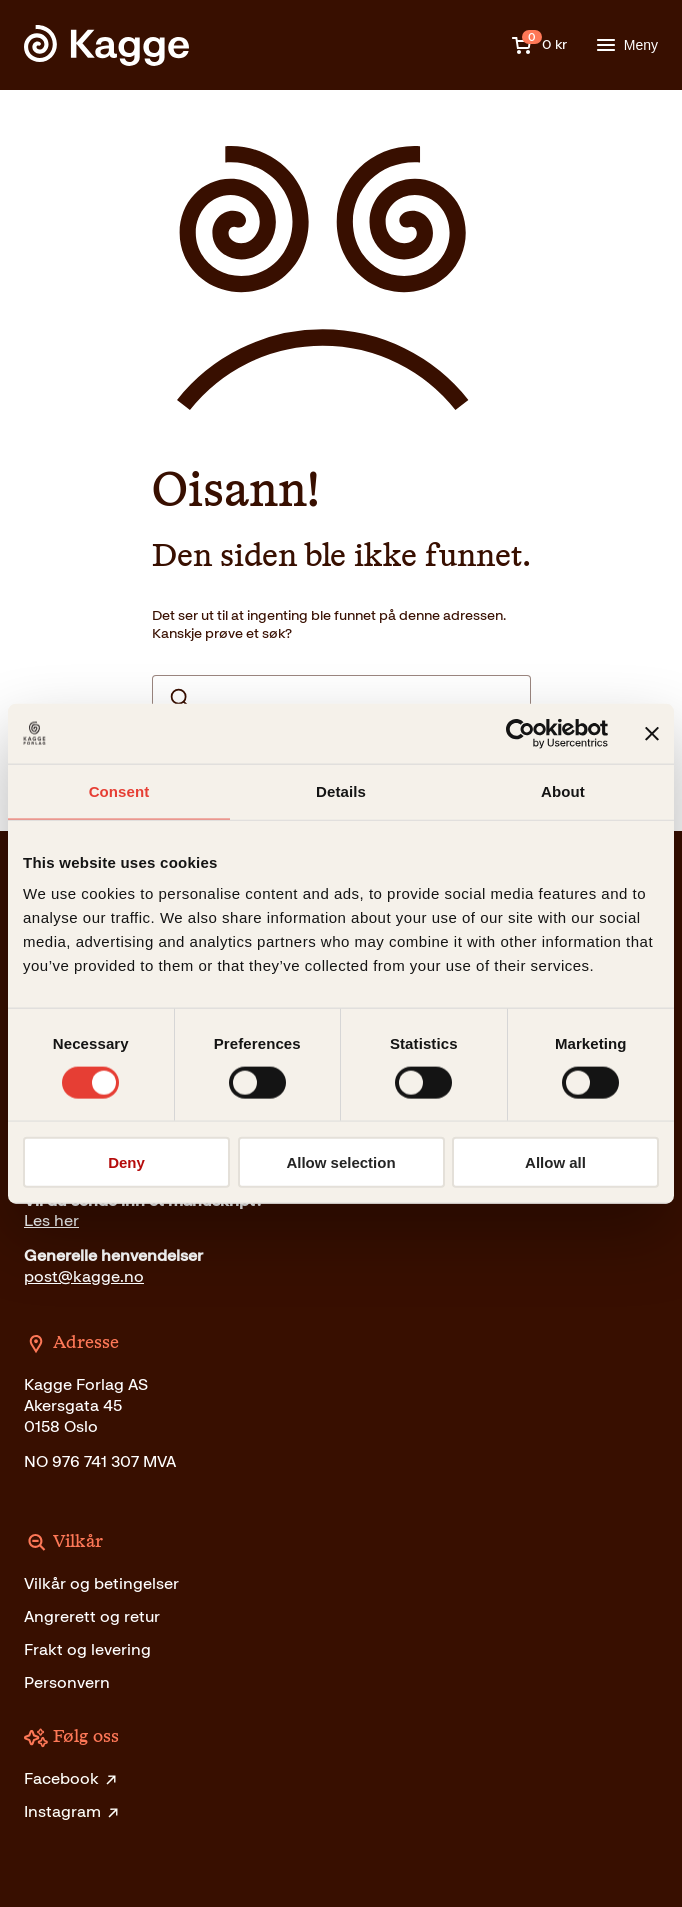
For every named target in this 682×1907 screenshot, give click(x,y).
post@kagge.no (84, 1276)
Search (179, 697)
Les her (51, 1220)
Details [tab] (341, 790)
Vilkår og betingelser (101, 1583)
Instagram (72, 1811)
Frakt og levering (87, 1649)
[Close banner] (652, 733)
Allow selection (340, 1162)
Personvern (67, 1682)
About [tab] (563, 790)
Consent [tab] (119, 790)
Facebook (71, 1778)
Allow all (555, 1162)
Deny (126, 1162)
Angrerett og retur (92, 1616)
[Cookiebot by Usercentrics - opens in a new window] (520, 733)
